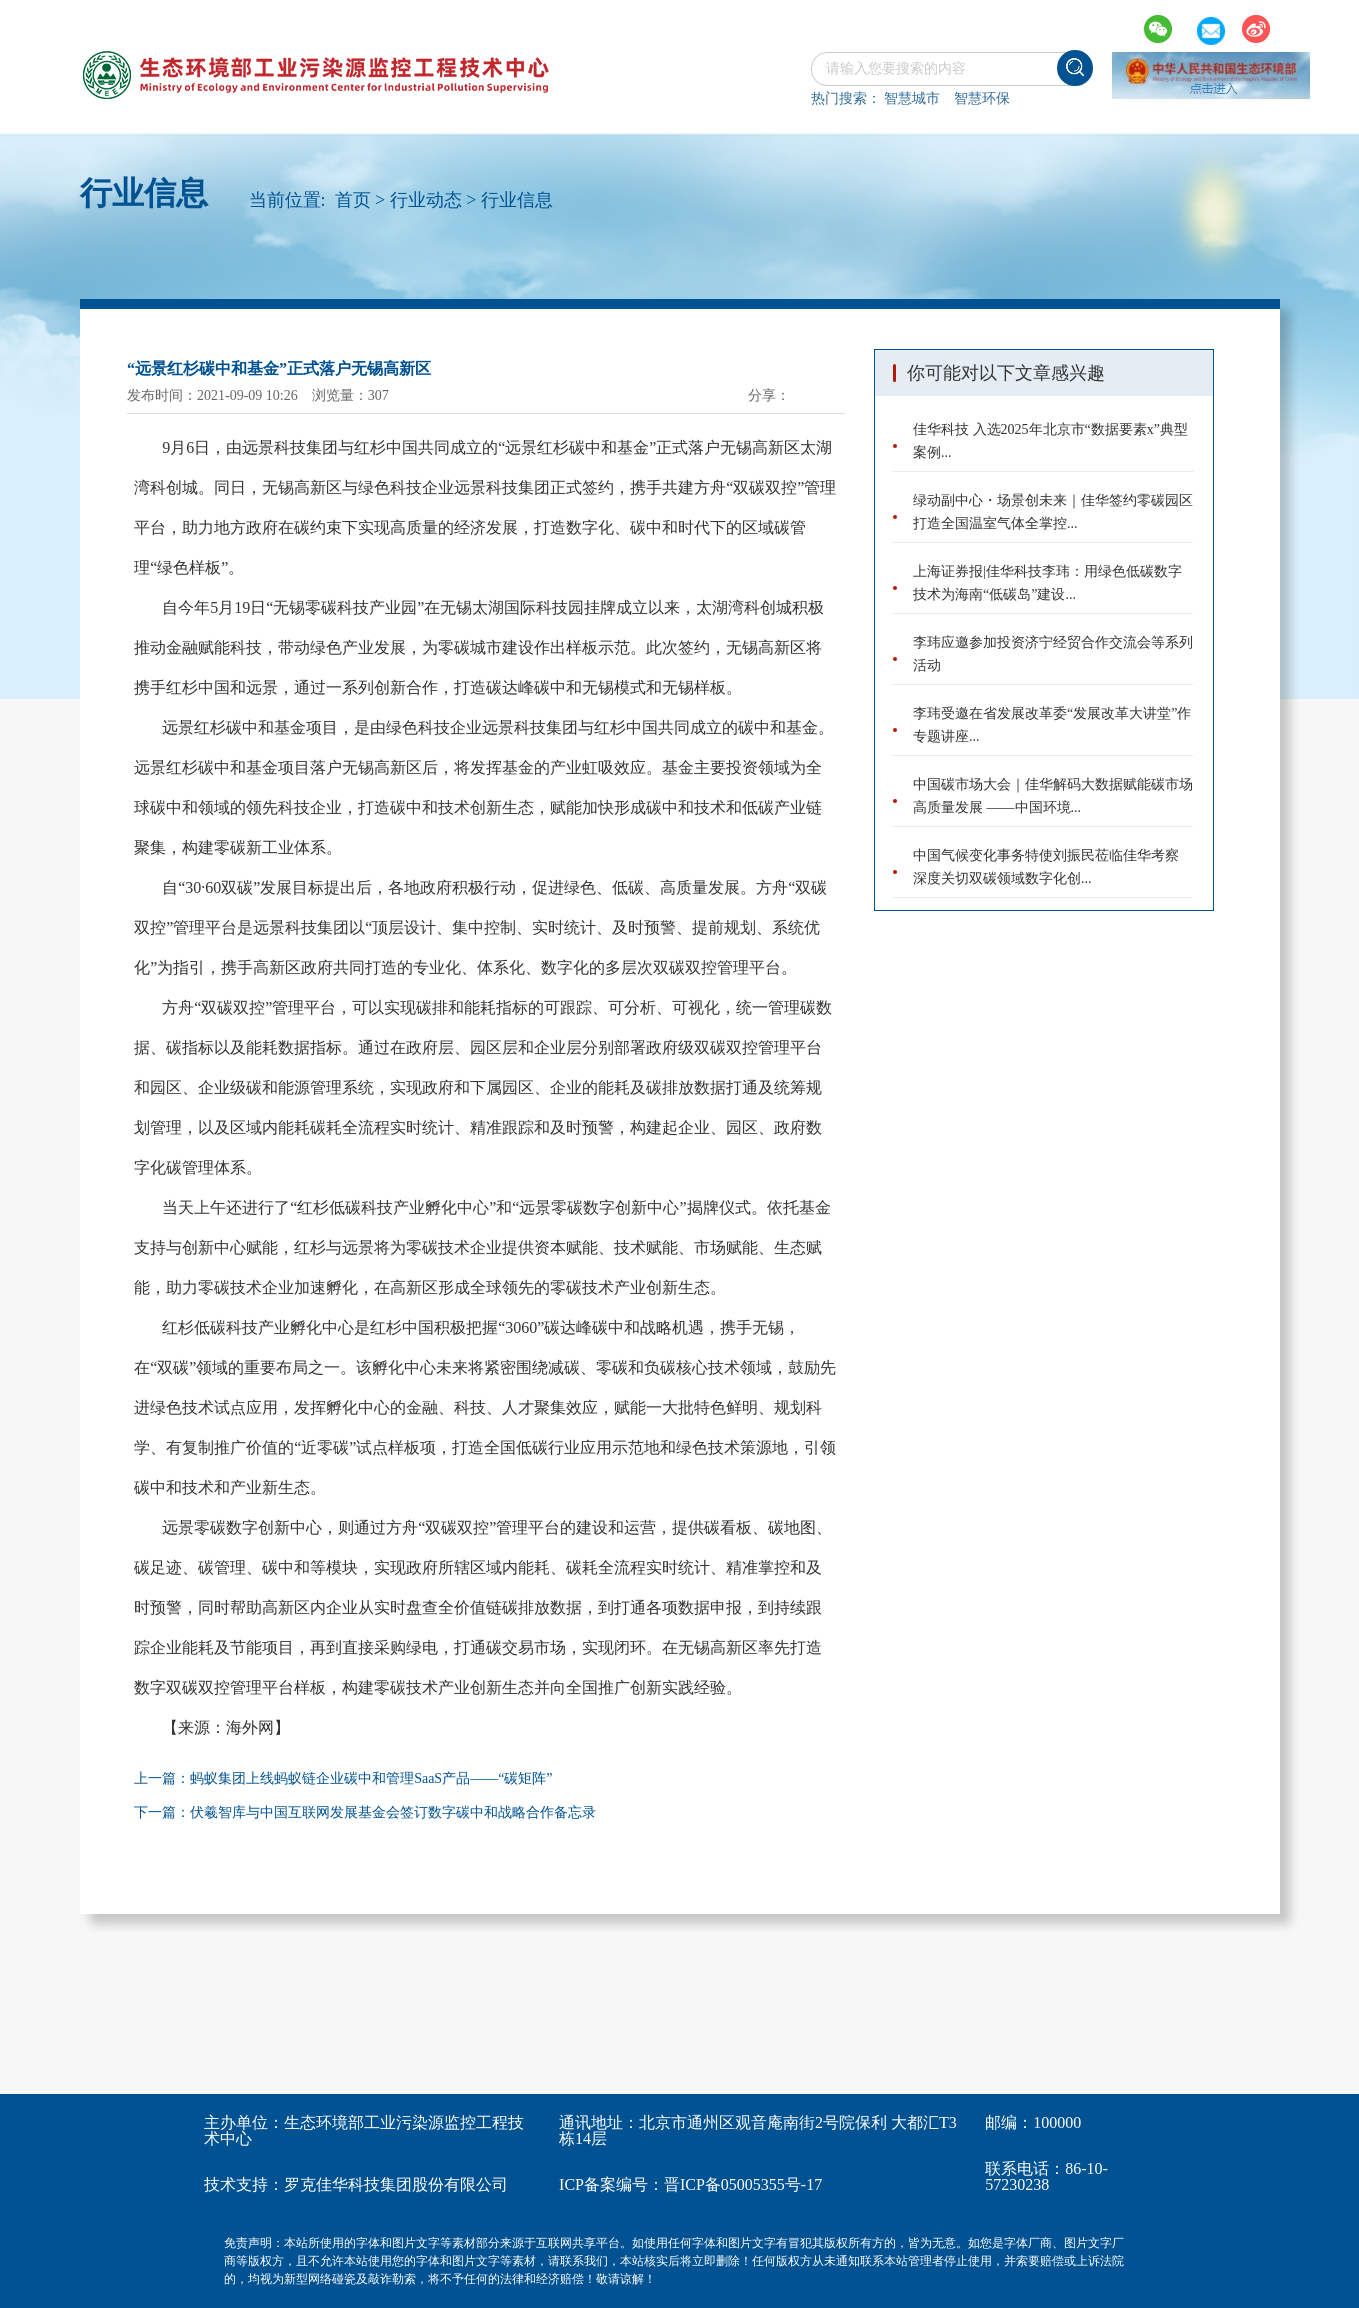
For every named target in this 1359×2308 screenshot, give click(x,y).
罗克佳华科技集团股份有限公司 (396, 2184)
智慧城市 (912, 98)
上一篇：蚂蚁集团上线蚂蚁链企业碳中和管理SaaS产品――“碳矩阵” (343, 1778)
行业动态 (426, 200)
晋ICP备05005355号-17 (743, 2184)
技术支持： (244, 2184)
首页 (353, 200)
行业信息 (517, 200)
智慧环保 (982, 98)
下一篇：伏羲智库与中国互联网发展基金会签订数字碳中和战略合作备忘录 (365, 1812)
